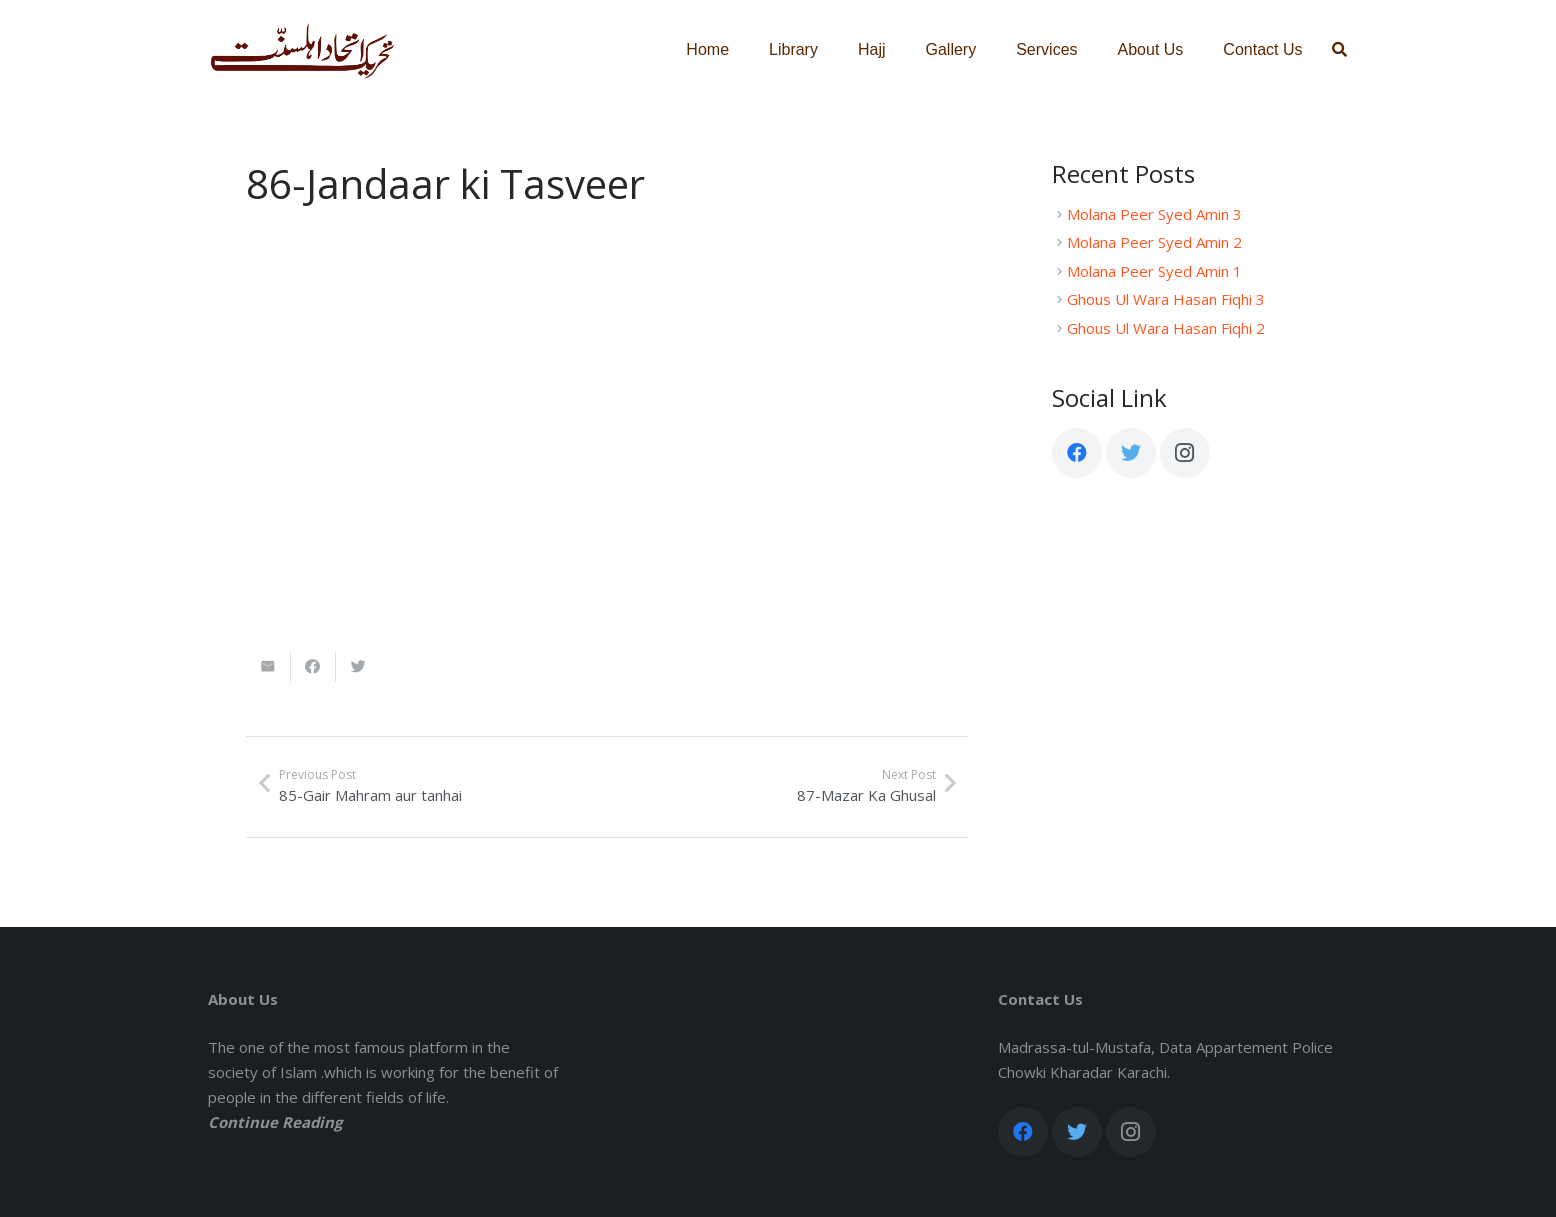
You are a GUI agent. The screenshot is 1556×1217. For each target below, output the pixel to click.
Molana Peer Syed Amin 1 (1154, 271)
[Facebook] (1077, 453)
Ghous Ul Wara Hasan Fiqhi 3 (1166, 299)
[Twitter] (1131, 453)
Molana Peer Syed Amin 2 (1154, 242)
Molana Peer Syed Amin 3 (1154, 214)
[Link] (302, 50)
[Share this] (313, 667)
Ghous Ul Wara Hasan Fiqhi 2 (1166, 328)
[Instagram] (1185, 453)
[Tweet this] (358, 667)
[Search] (1339, 50)
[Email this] (268, 667)
